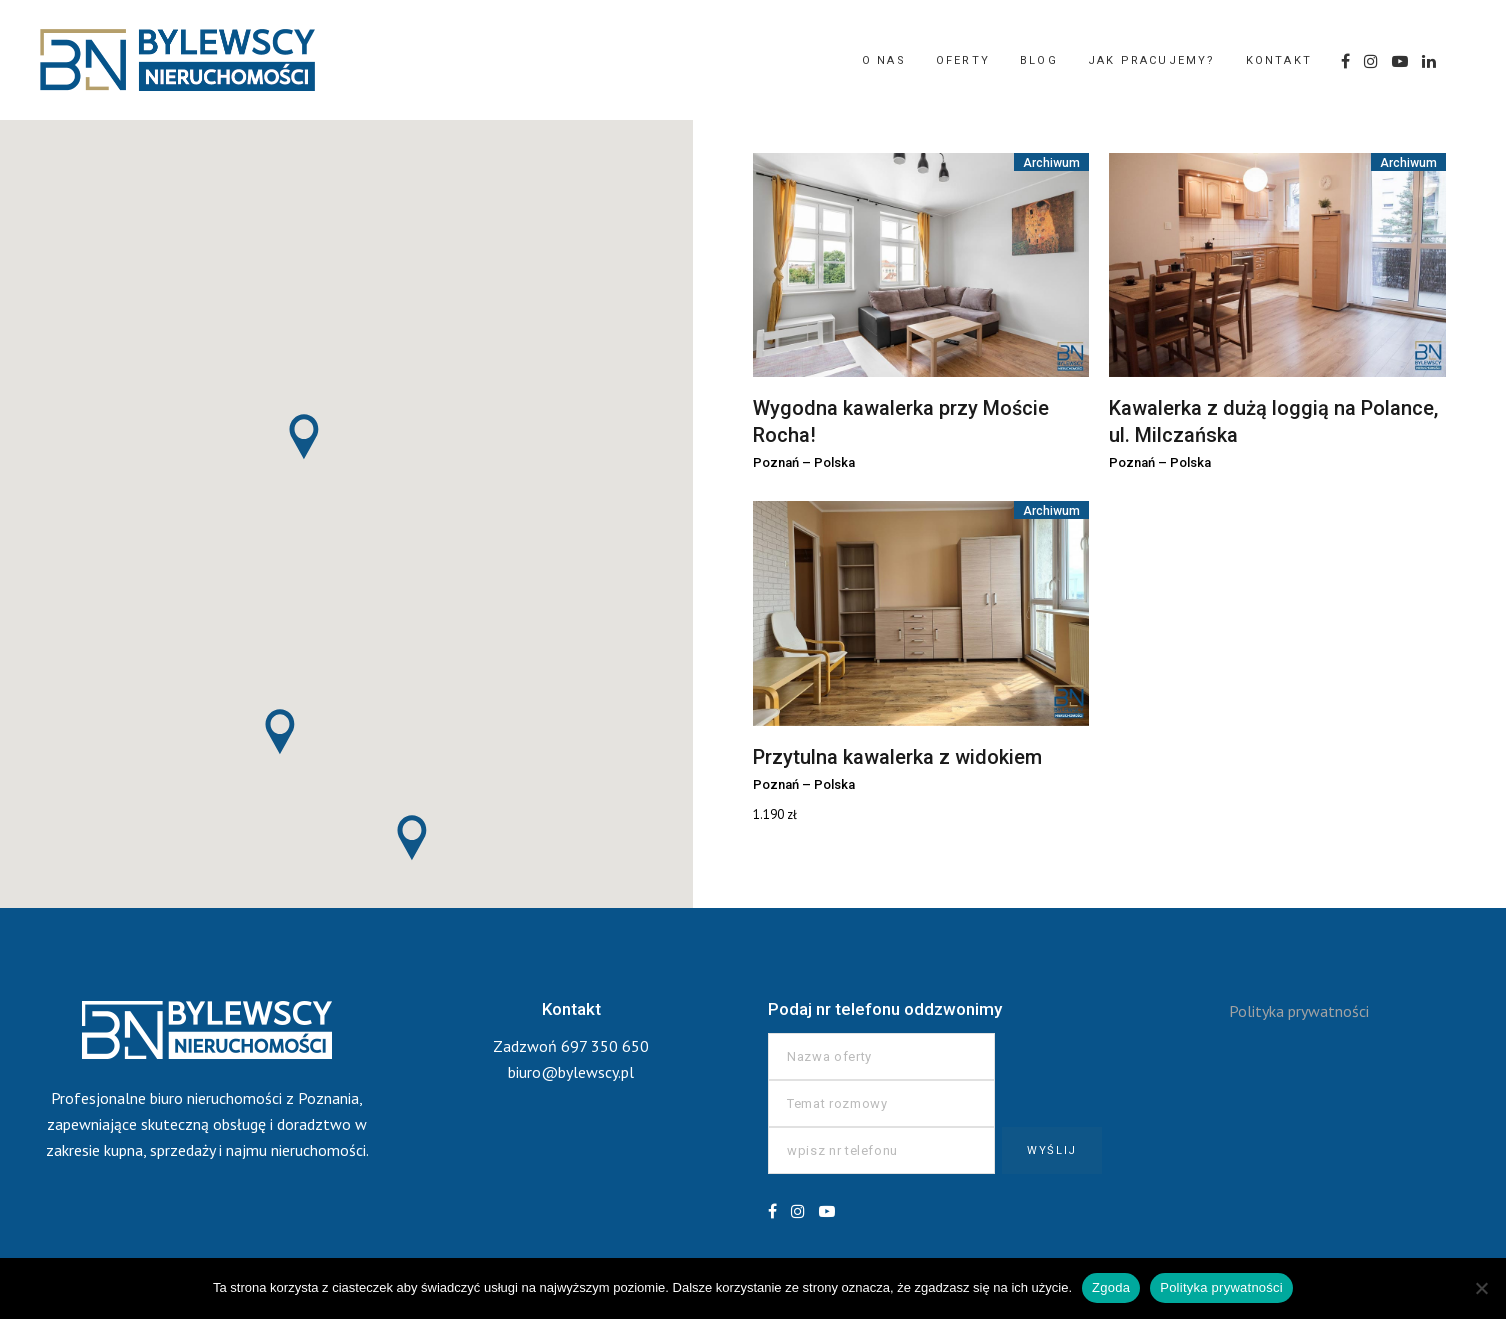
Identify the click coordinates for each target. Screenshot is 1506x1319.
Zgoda (1111, 1287)
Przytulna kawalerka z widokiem (897, 757)
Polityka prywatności (1299, 1011)
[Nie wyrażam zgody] (1481, 1288)
